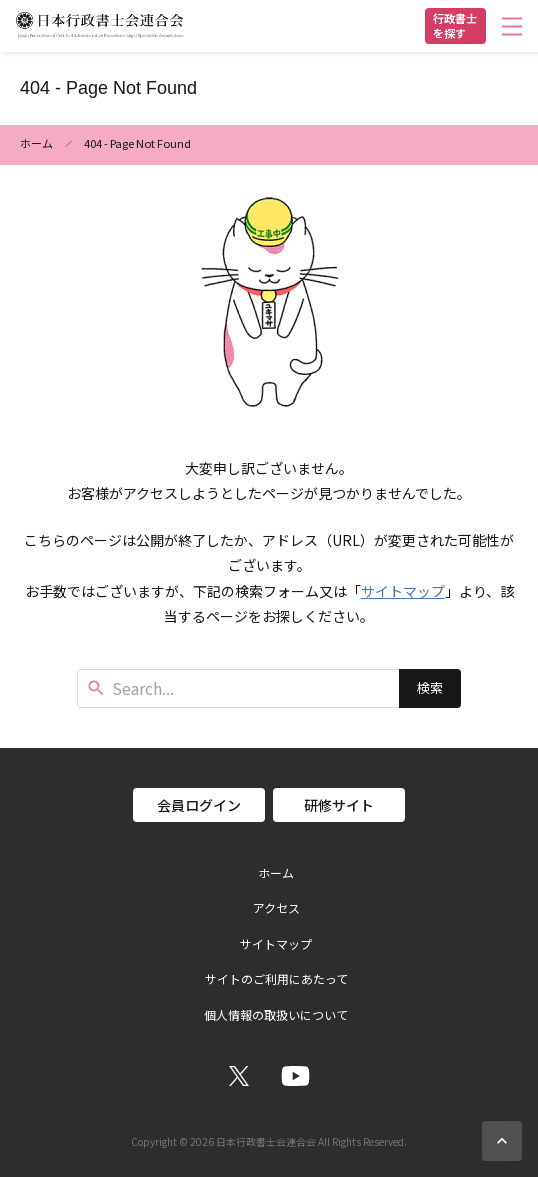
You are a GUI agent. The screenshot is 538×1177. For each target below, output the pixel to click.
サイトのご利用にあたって (276, 979)
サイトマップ (403, 591)
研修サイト (339, 805)
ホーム (36, 143)
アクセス (276, 908)
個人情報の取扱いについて (276, 1015)
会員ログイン (199, 805)
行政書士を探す (455, 25)
